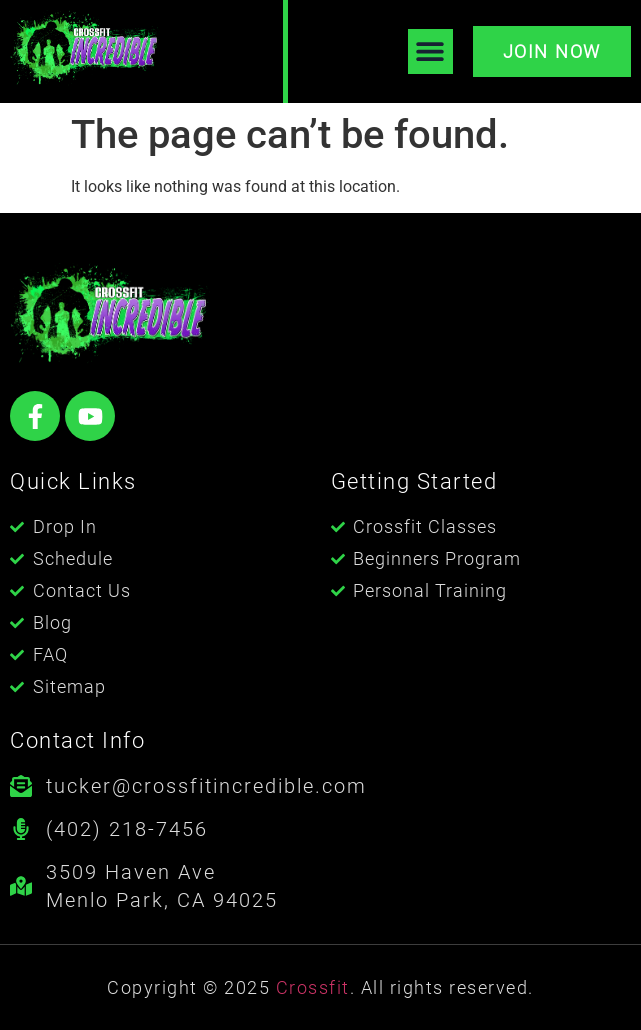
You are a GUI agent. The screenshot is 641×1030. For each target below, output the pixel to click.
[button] (430, 51)
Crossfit (313, 987)
